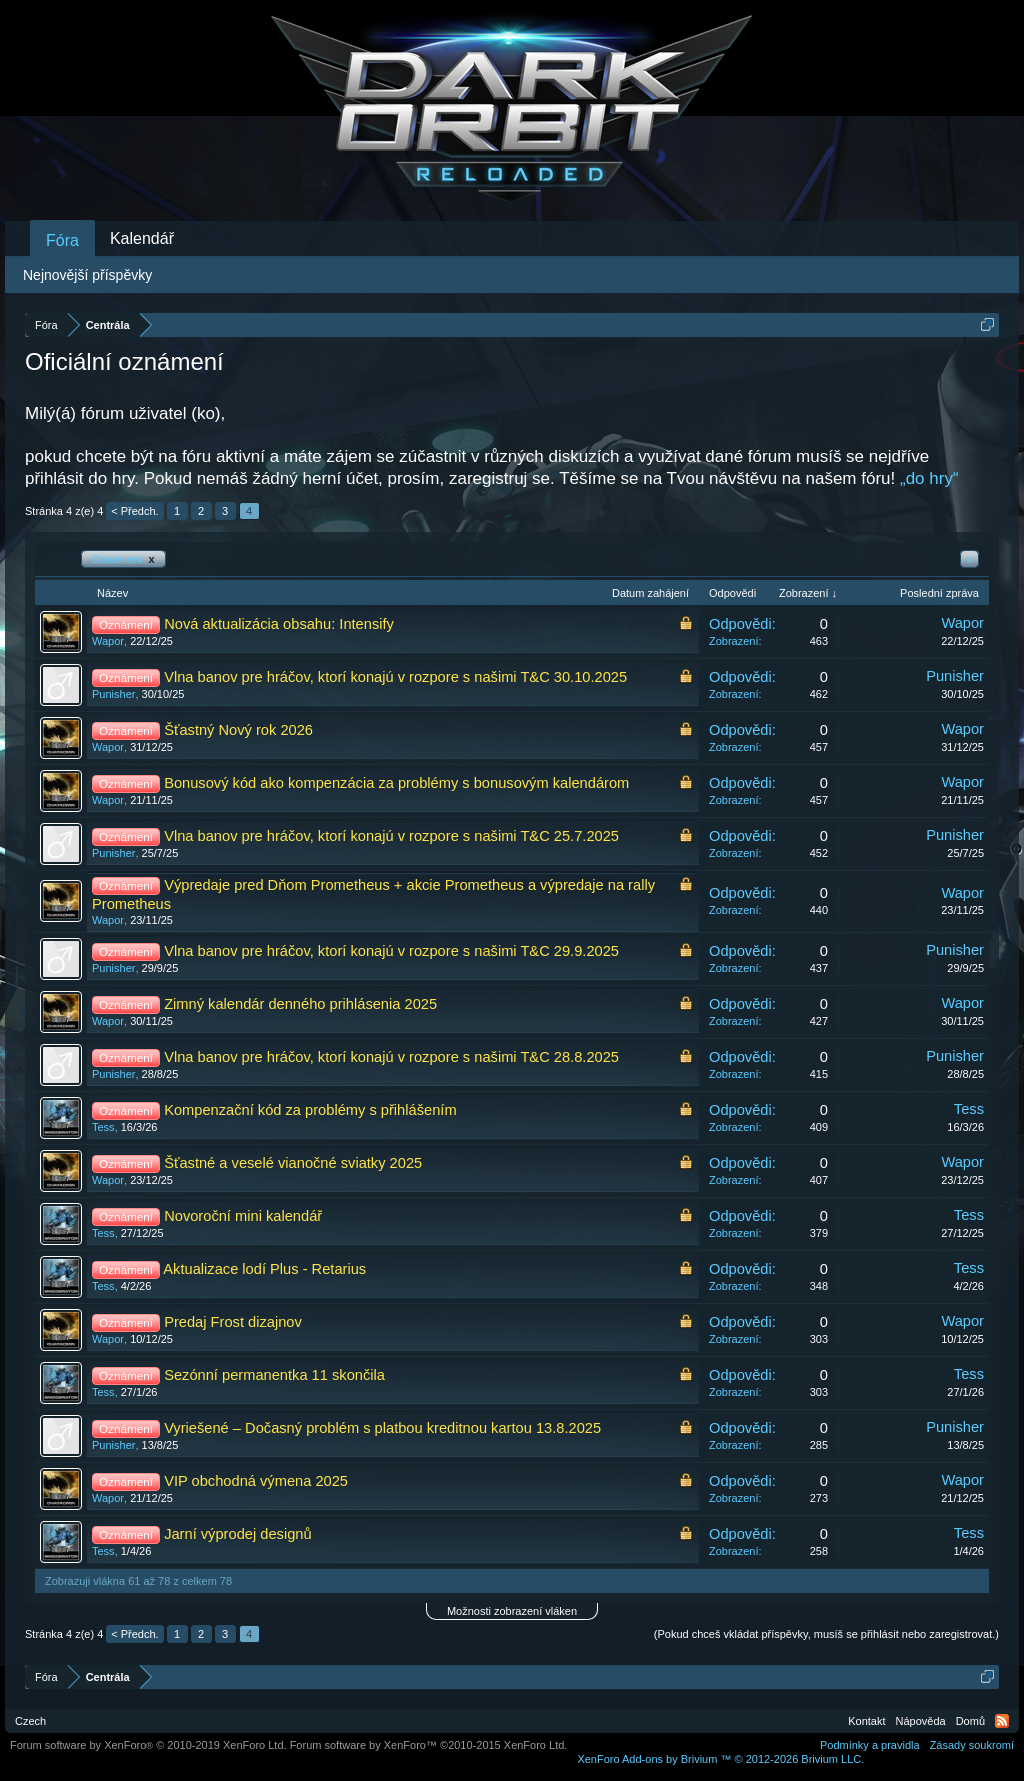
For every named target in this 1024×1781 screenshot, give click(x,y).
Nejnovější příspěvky (87, 275)
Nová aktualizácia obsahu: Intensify (279, 624)
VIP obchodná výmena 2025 (256, 1481)
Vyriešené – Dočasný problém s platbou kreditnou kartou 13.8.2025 (382, 1428)
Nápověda (921, 1721)
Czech (30, 1721)
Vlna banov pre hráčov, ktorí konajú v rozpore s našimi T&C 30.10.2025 (395, 677)
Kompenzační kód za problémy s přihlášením (310, 1110)
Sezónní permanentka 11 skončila (274, 1375)
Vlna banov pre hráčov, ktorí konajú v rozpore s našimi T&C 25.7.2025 (391, 836)
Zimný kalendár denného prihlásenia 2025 (300, 1004)
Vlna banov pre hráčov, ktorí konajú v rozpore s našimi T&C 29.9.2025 (391, 951)
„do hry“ (929, 478)
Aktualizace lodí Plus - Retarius (264, 1269)
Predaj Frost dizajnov (233, 1322)
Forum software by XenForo (148, 1745)
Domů (970, 1721)
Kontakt (866, 1721)
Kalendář (142, 238)
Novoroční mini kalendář (243, 1216)
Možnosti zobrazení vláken (512, 1611)
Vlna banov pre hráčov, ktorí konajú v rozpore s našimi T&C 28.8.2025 (391, 1057)
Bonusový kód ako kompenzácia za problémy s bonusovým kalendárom (396, 783)
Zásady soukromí (972, 1745)
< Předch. (134, 511)
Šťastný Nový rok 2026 (238, 730)
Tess (103, 1127)
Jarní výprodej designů (237, 1534)
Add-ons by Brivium (720, 1759)
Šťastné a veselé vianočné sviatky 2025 (293, 1163)
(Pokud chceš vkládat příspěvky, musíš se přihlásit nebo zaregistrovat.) (826, 1634)
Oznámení (123, 559)
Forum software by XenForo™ (429, 1745)
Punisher (113, 694)
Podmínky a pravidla (870, 1745)
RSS (1002, 1721)
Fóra (62, 240)
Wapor (108, 641)
